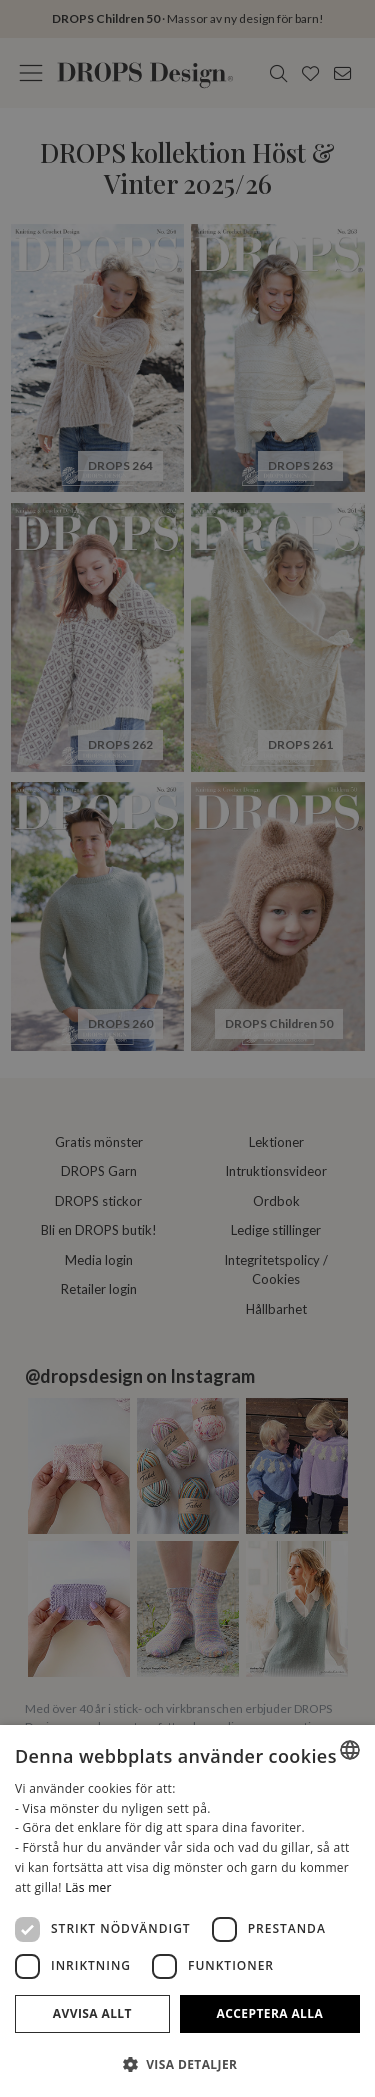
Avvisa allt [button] (92, 2013)
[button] (187, 2064)
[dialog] (187, 1911)
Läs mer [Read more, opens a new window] (88, 1887)
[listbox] (350, 1750)
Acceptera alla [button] (270, 2013)
